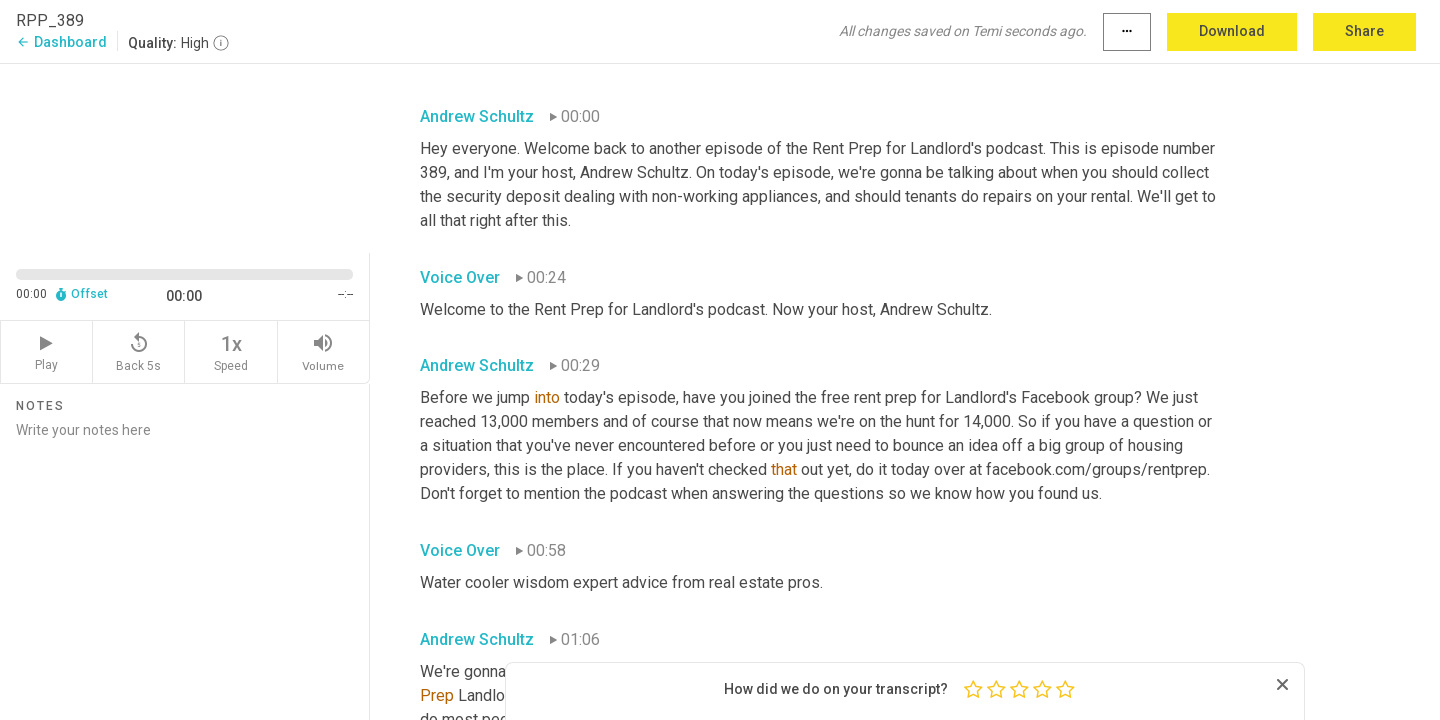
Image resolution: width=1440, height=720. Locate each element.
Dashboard (61, 42)
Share (1364, 31)
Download (1232, 31)
